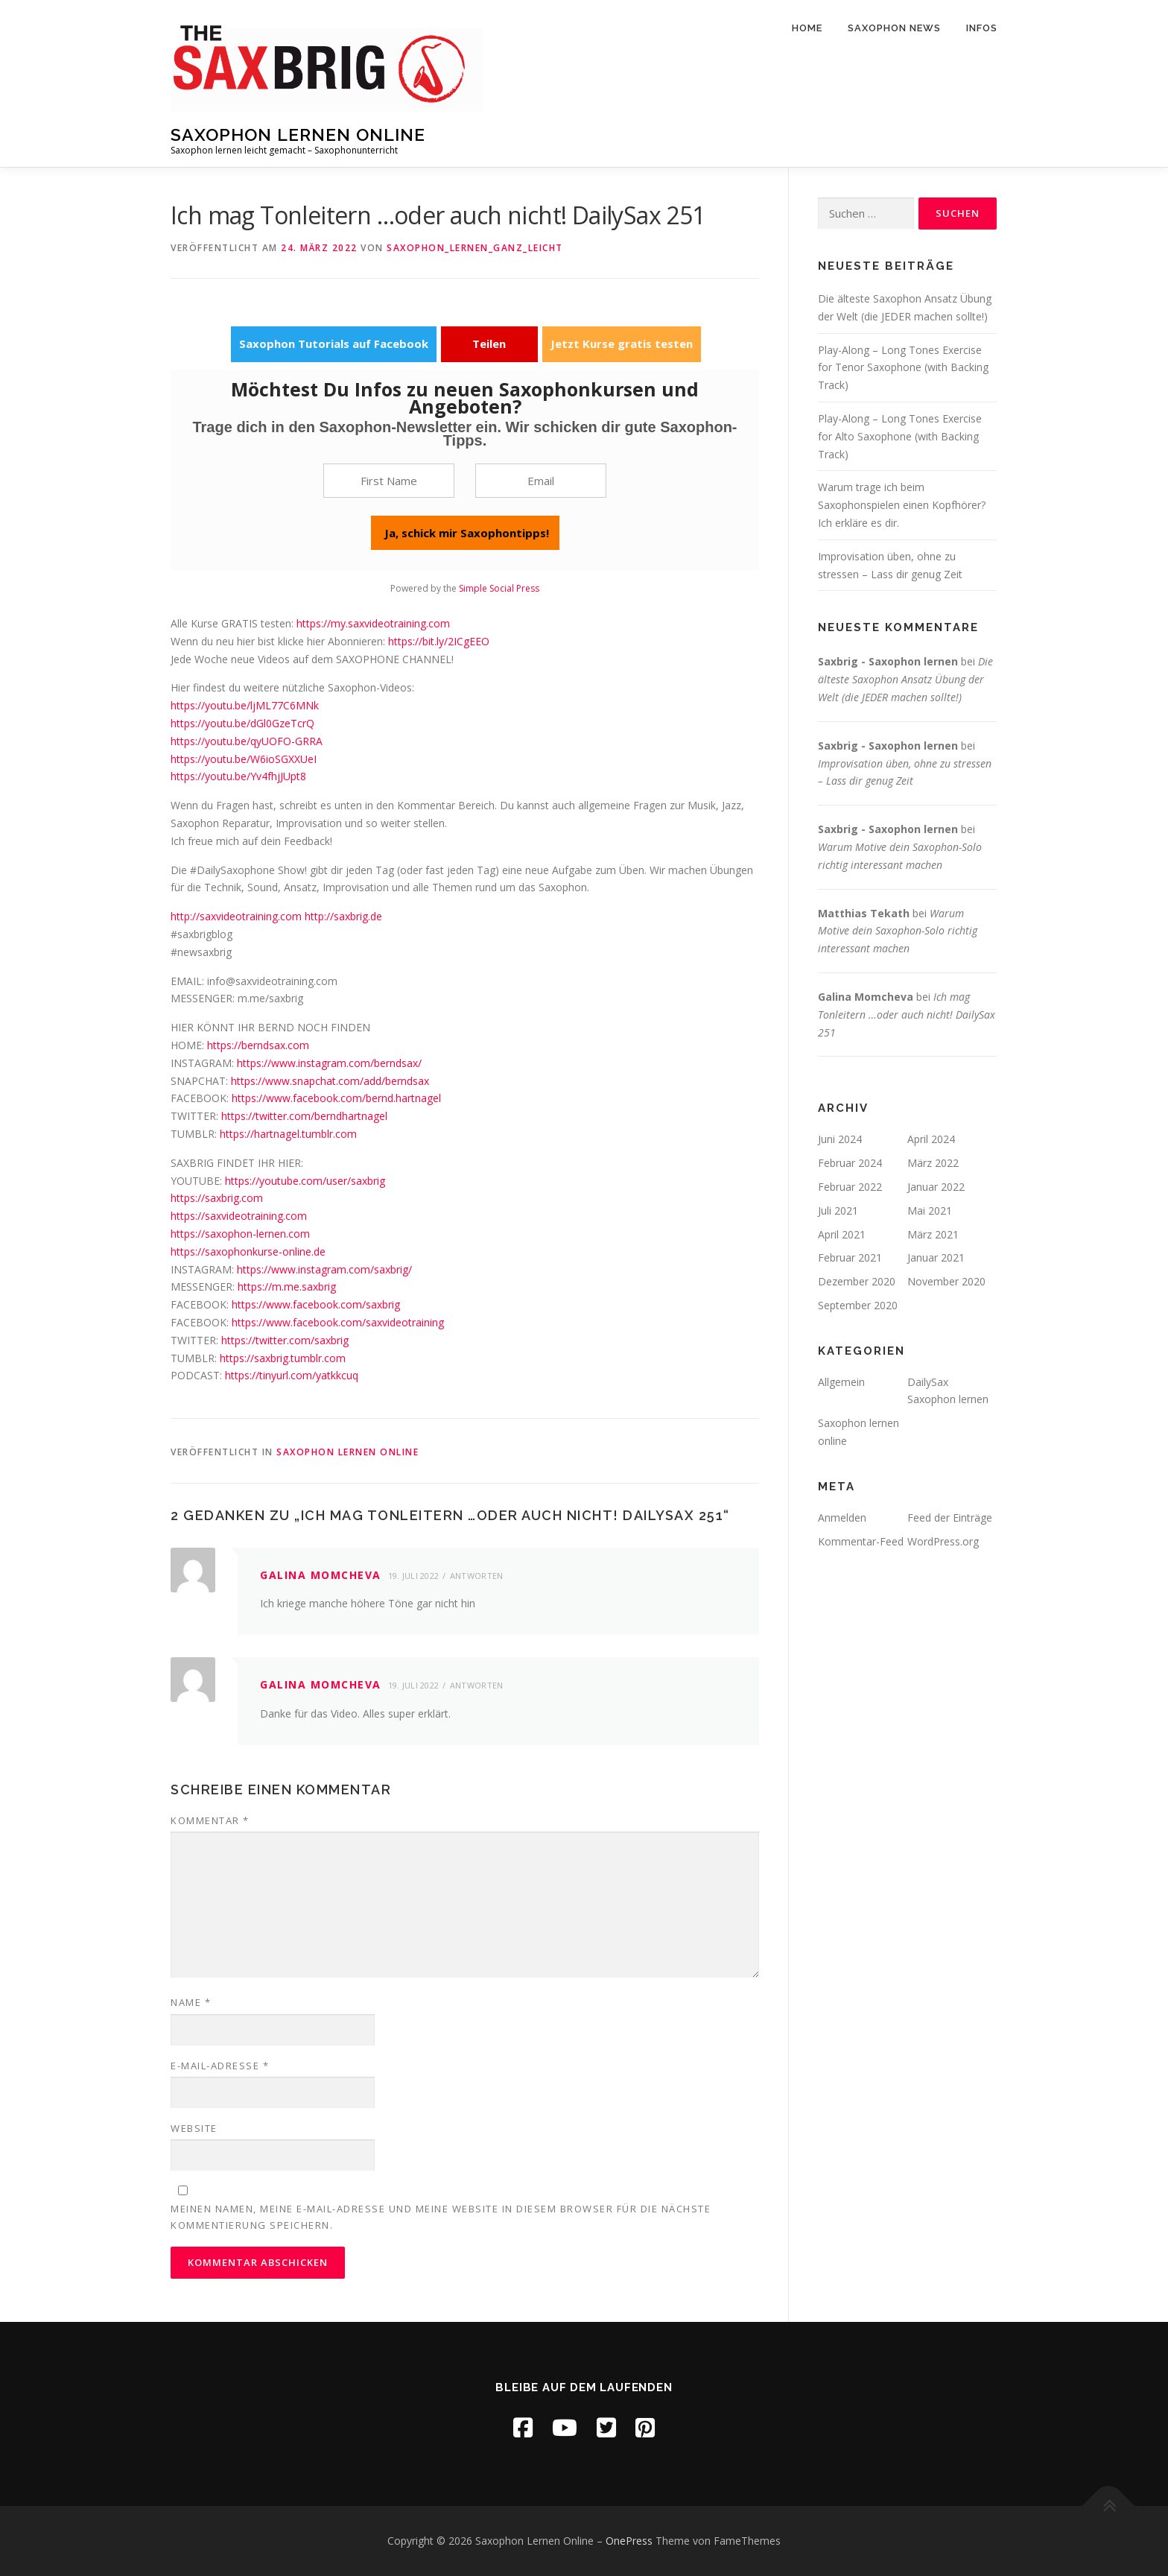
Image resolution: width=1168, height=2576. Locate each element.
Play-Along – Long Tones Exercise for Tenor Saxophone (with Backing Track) (903, 368)
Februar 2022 (850, 1187)
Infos (981, 28)
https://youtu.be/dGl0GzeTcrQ (242, 723)
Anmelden (842, 1517)
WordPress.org (943, 1541)
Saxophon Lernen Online (298, 134)
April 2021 (842, 1234)
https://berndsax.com (258, 1045)
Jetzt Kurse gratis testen (621, 343)
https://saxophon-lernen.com (240, 1234)
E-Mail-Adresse (220, 2065)
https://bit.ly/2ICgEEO (438, 641)
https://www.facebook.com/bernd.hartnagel (336, 1098)
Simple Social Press (499, 588)
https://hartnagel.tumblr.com (288, 1134)
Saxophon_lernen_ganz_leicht (475, 247)
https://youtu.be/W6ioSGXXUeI (244, 759)
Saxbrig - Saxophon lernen (888, 661)
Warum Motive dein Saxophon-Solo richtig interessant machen (897, 931)
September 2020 (858, 1305)
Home (807, 28)
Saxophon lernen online (347, 1452)
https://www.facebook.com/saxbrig (316, 1304)
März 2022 (933, 1163)
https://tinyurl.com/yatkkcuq (291, 1375)
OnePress (629, 2541)
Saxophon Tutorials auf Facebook (333, 343)
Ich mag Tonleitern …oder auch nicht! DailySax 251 (906, 1014)
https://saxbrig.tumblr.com (283, 1358)
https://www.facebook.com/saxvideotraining (338, 1322)
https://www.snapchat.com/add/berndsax (330, 1081)
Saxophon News (894, 28)
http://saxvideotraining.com (236, 916)
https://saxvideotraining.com (239, 1216)
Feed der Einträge (949, 1517)
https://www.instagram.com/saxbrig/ (324, 1269)
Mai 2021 (929, 1210)
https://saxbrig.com (217, 1198)
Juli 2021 (838, 1210)
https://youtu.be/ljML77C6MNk (245, 705)
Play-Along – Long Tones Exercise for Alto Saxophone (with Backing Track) (900, 436)
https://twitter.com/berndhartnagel (304, 1116)
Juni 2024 (840, 1139)
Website (194, 2128)
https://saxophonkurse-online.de (248, 1251)
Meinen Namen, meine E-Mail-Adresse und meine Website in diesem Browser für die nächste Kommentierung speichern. (441, 2217)
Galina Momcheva (320, 1575)
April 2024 (931, 1139)
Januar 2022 (936, 1187)
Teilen (489, 343)
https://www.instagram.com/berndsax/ (329, 1063)
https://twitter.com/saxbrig (285, 1340)
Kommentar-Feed (861, 1541)
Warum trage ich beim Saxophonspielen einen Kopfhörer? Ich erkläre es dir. (902, 505)
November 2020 (946, 1281)
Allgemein (841, 1382)
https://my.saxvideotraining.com (373, 623)
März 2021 (933, 1234)
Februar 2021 (850, 1257)
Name (191, 2002)
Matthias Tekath (864, 913)
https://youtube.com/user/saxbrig (305, 1181)
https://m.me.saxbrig (287, 1286)
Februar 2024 (850, 1163)
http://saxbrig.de (343, 916)
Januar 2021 (936, 1257)
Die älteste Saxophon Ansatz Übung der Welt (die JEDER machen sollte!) (905, 679)
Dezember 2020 (856, 1281)
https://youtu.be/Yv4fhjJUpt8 (238, 776)
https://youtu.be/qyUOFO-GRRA (247, 741)
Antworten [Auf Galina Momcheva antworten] (477, 1575)
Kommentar (210, 1820)
